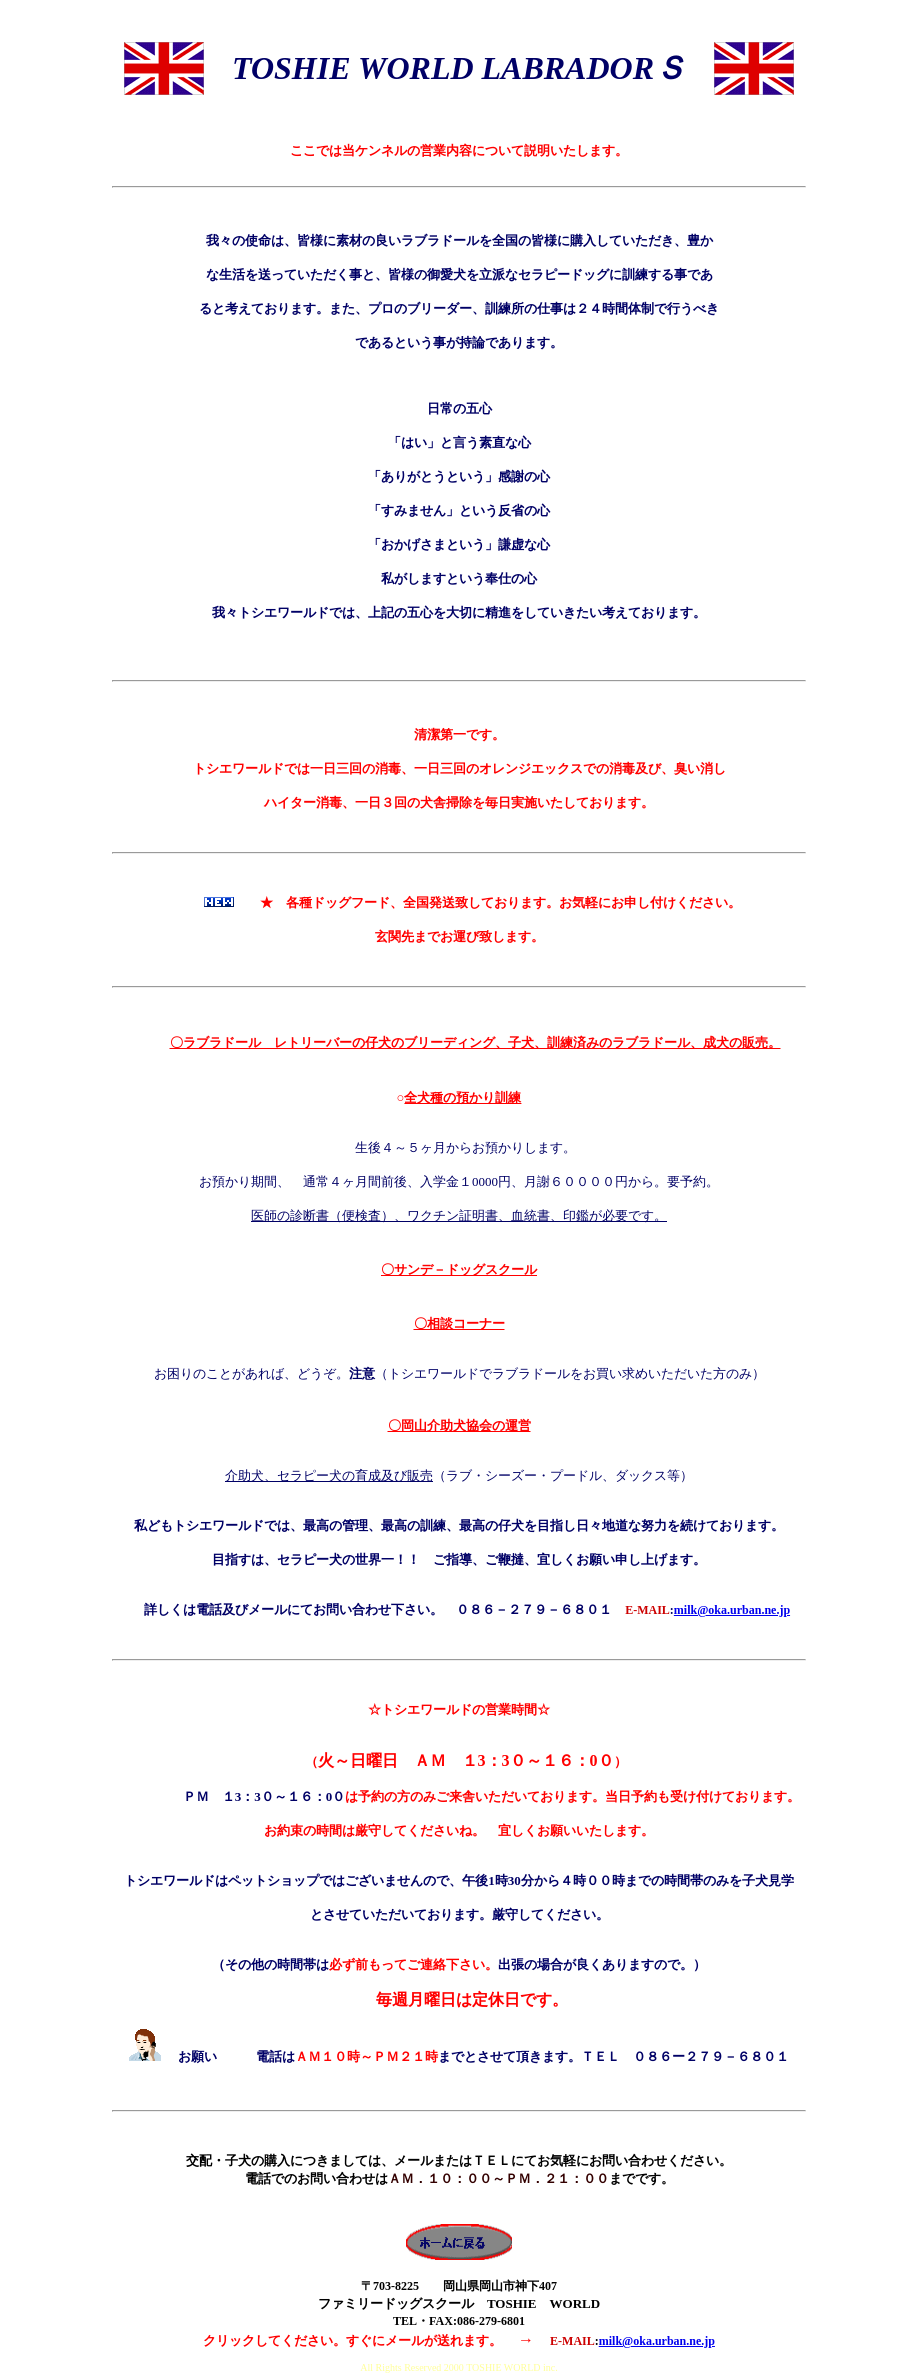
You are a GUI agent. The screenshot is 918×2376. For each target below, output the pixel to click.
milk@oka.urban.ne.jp (732, 1610)
